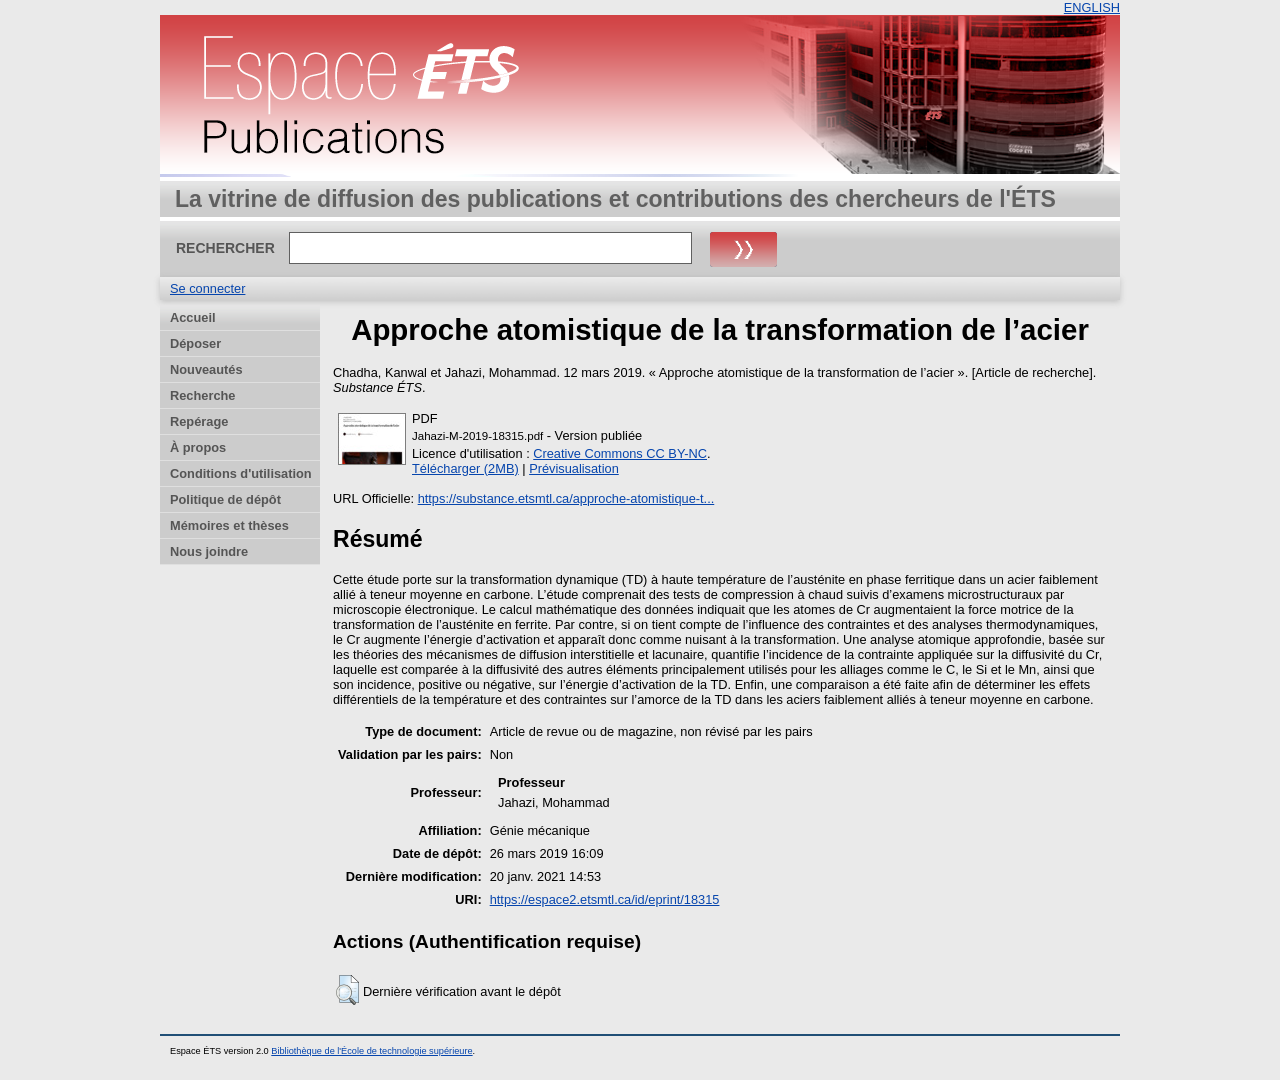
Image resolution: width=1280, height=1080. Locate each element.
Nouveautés (206, 369)
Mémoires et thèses (229, 525)
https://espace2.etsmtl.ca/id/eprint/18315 (605, 899)
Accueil (193, 317)
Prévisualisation (574, 468)
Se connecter (207, 288)
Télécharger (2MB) (465, 468)
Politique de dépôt (225, 499)
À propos (198, 447)
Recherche (202, 395)
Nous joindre (209, 551)
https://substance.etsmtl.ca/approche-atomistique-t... (566, 498)
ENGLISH (1092, 7)
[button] (347, 990)
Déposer (195, 343)
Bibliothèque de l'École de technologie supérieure (371, 1051)
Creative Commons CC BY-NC (620, 453)
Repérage (199, 421)
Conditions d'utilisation (241, 473)
